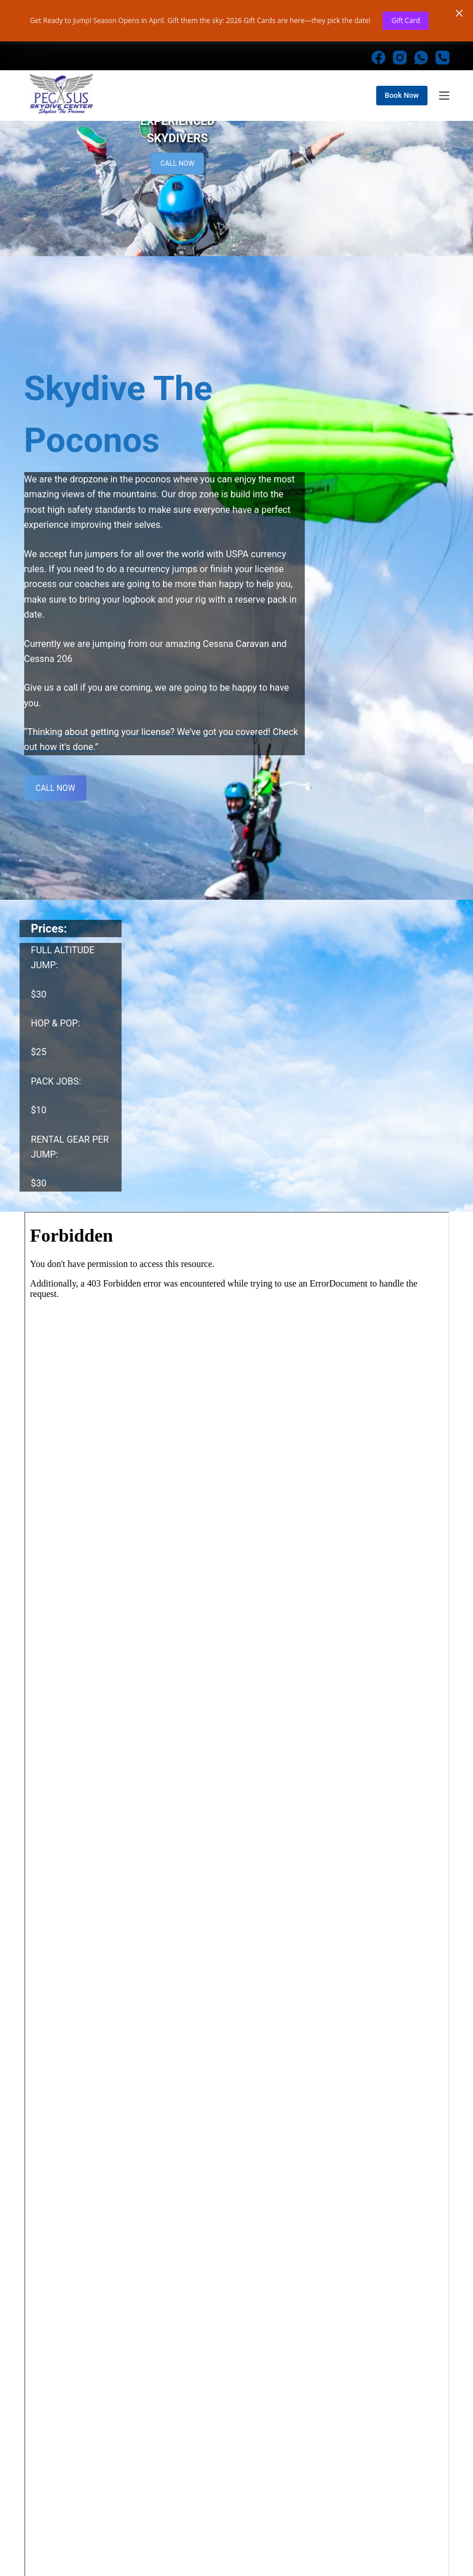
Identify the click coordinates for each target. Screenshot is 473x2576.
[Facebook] (378, 72)
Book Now (402, 110)
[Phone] (442, 72)
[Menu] (444, 110)
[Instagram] (400, 72)
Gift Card (405, 20)
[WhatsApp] (421, 72)
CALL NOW (177, 178)
